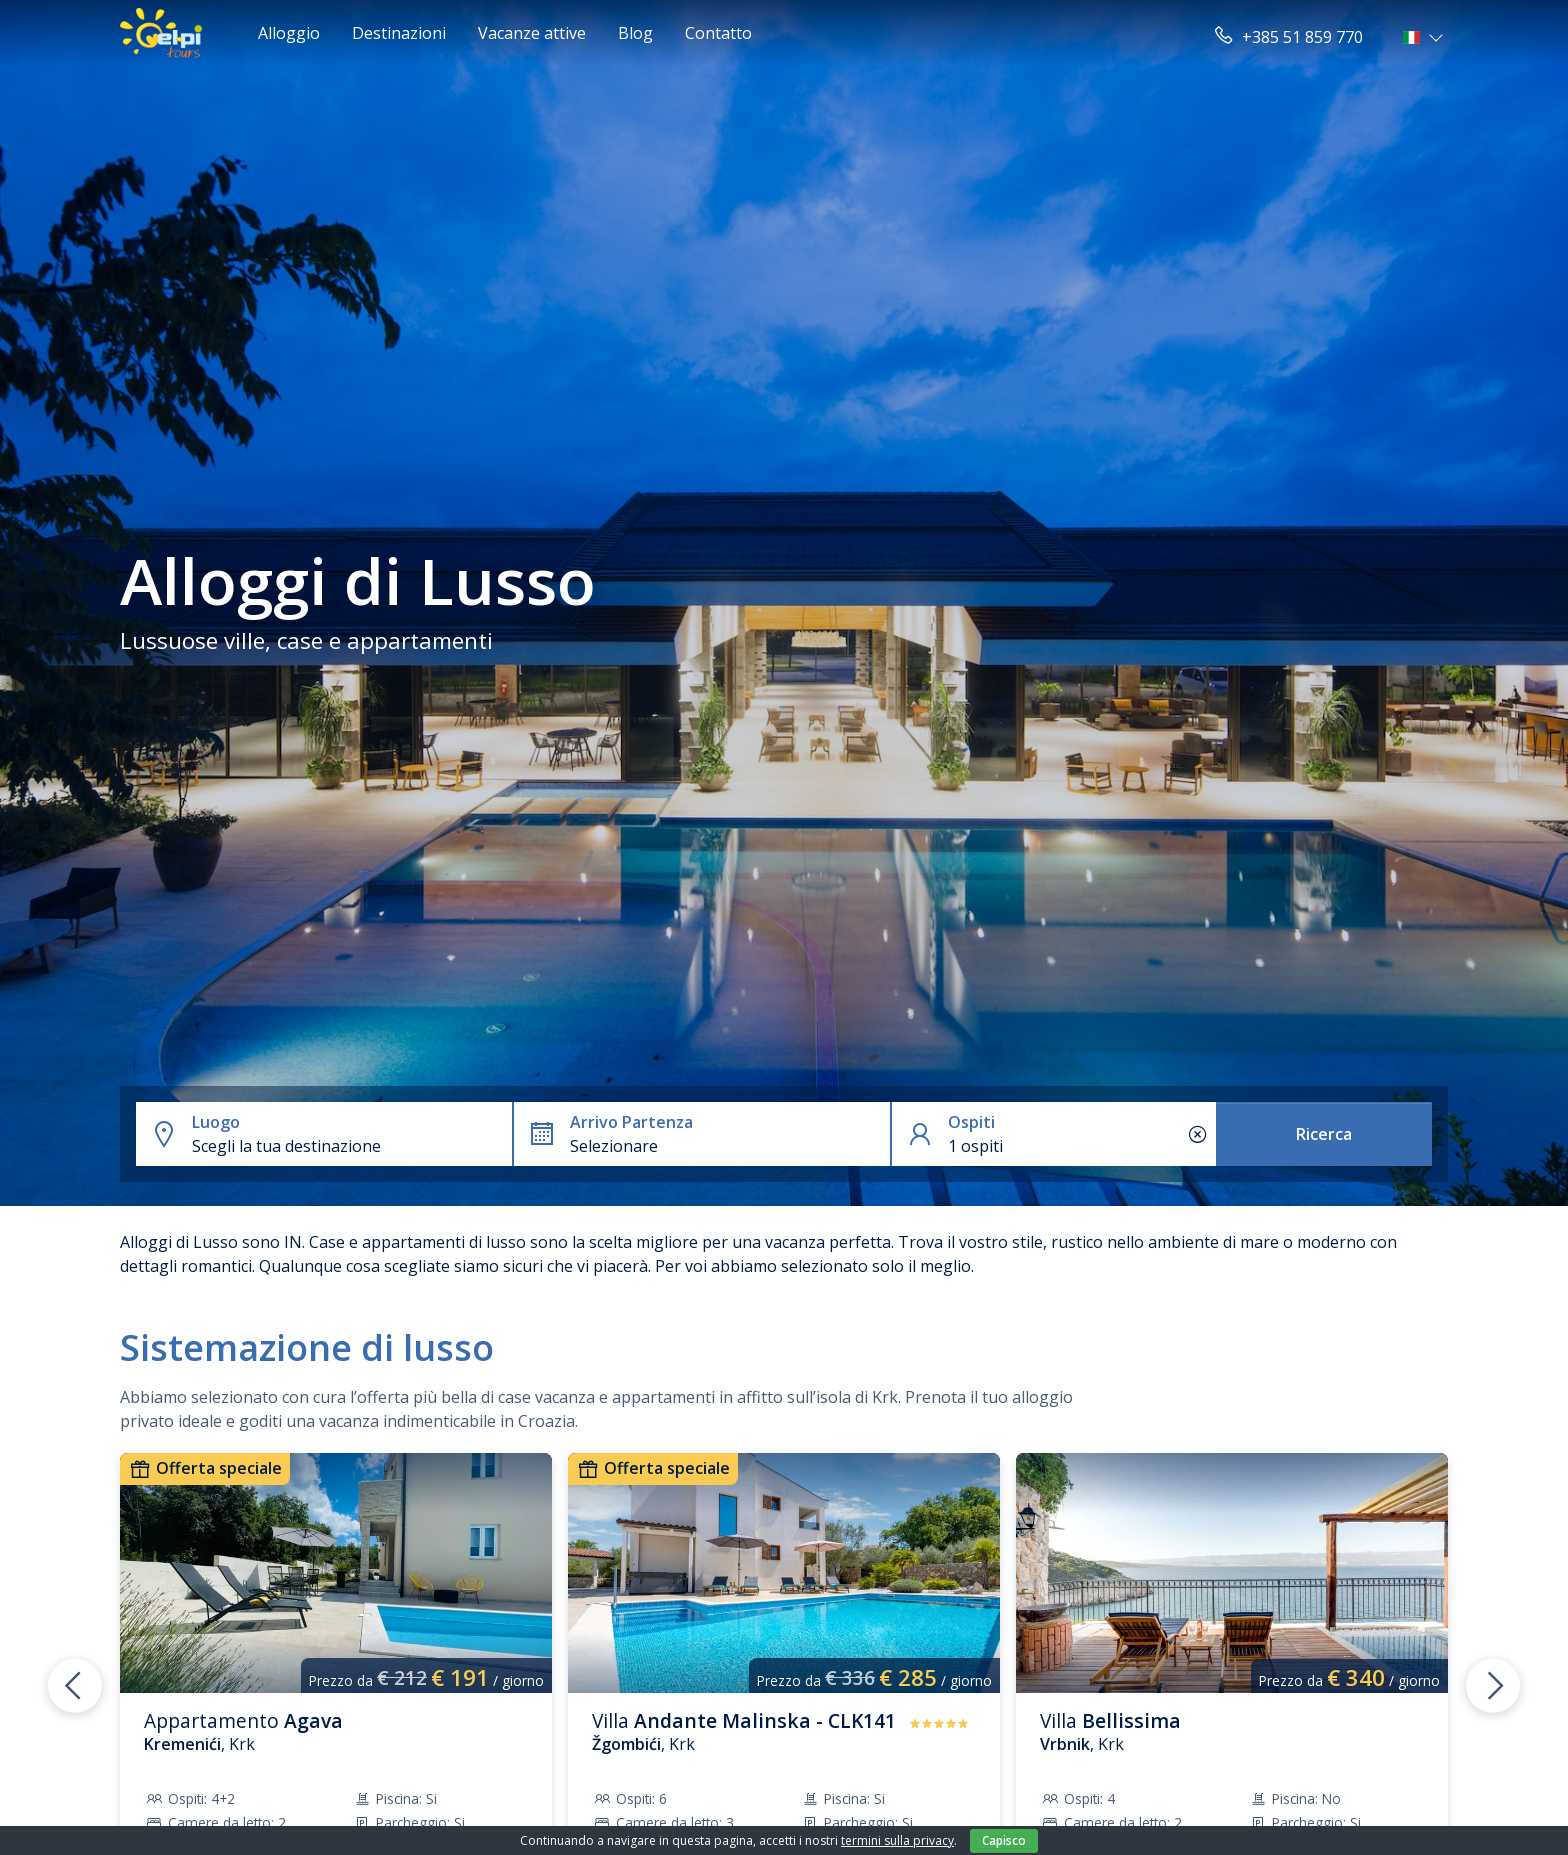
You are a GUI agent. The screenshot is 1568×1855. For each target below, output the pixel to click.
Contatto (718, 33)
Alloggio (289, 33)
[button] (1425, 37)
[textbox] (348, 1146)
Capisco (1004, 1840)
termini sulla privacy (897, 1840)
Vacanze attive (532, 33)
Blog (635, 33)
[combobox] (348, 1146)
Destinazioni (399, 33)
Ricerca (1324, 1134)
